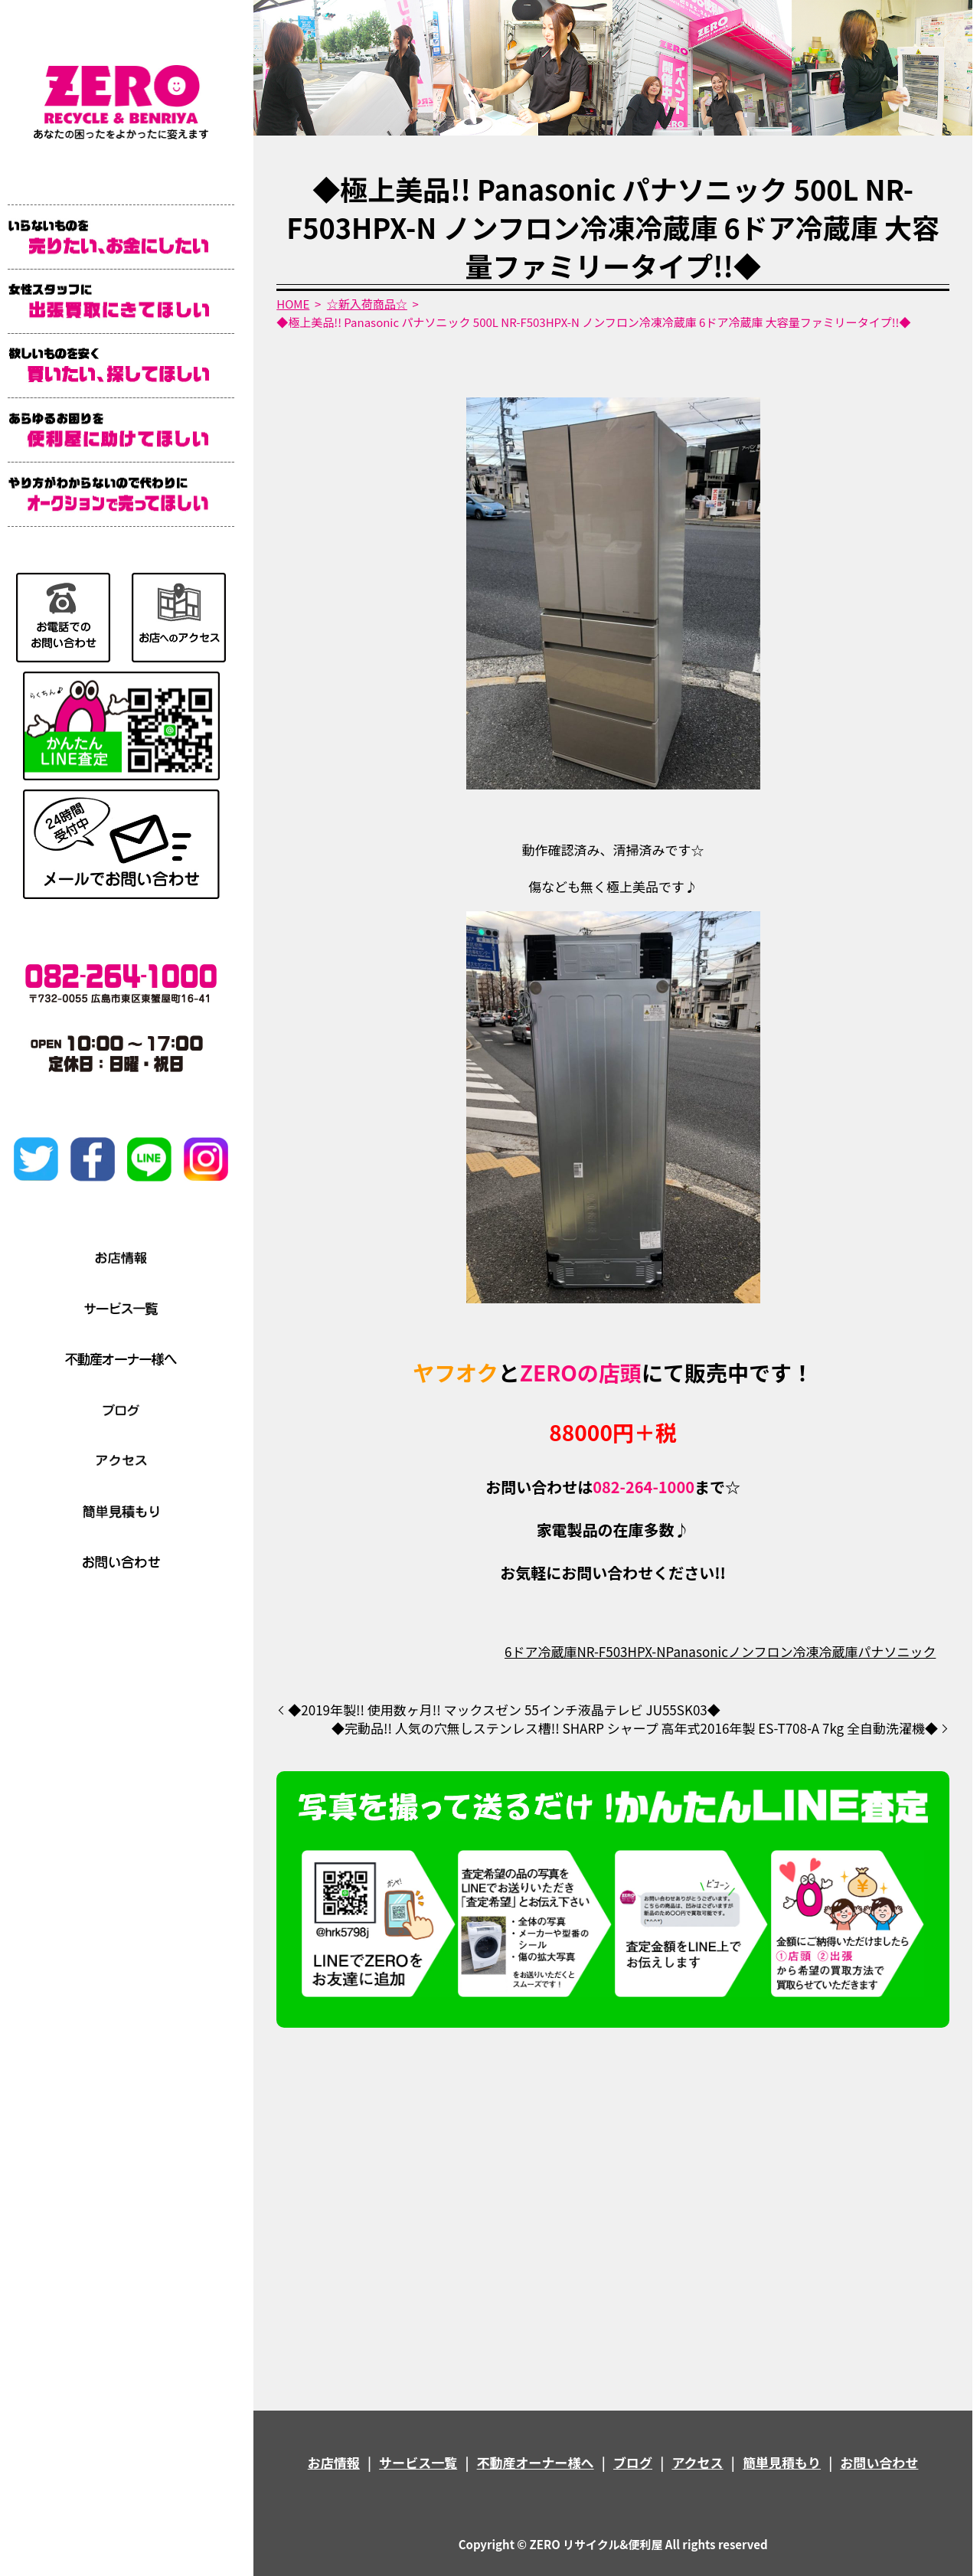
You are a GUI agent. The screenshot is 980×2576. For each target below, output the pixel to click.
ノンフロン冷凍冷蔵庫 (793, 1651)
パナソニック (897, 1651)
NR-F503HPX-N (621, 1651)
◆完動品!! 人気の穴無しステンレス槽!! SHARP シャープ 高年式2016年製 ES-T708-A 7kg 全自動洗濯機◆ (635, 1728)
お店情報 (334, 2462)
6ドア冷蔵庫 (541, 1651)
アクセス (697, 2462)
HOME (292, 304)
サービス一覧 (418, 2462)
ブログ (632, 2462)
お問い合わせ (879, 2462)
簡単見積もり (782, 2462)
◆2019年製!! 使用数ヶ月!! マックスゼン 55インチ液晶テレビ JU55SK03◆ (504, 1710)
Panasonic (697, 1651)
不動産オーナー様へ (535, 2462)
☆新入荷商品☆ (367, 304)
